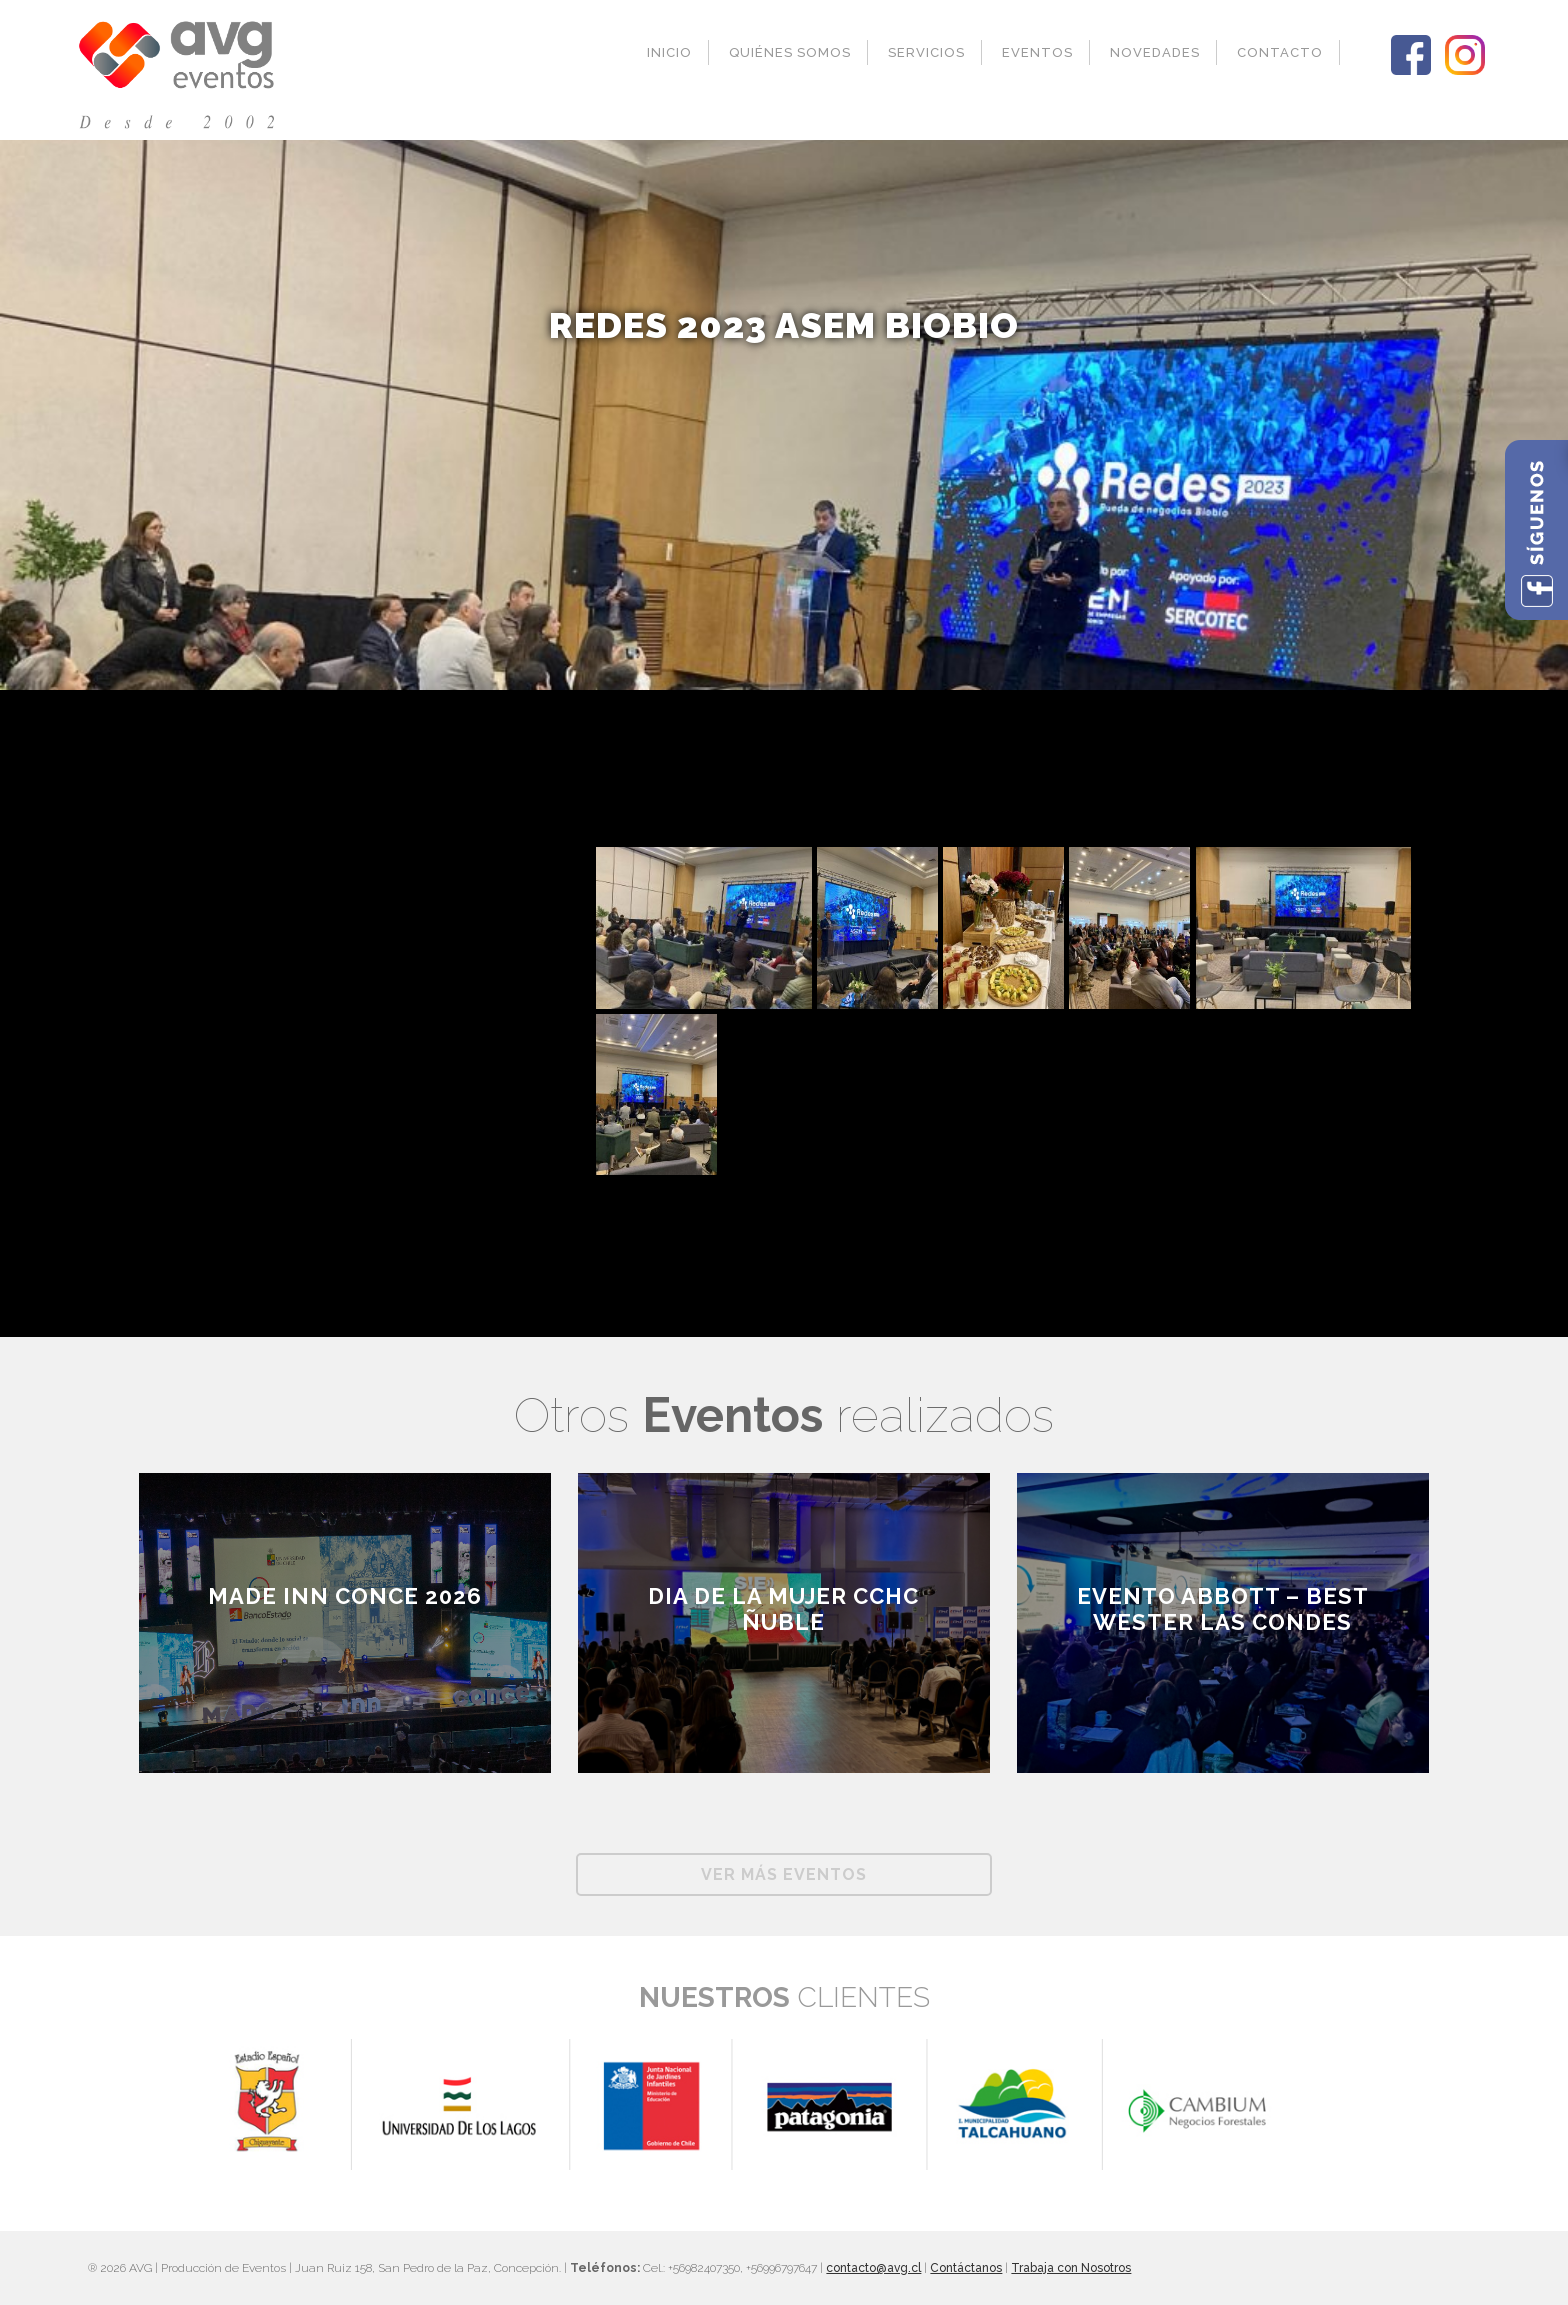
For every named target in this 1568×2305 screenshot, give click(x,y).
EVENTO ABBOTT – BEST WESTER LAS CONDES (1223, 1609)
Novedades (1155, 52)
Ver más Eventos (784, 1874)
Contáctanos (966, 2268)
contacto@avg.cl (873, 2268)
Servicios (926, 52)
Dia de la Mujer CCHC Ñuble (783, 1609)
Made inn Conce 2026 (345, 1596)
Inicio (669, 52)
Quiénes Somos (790, 52)
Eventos (1037, 52)
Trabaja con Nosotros (1071, 2268)
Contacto (1280, 52)
